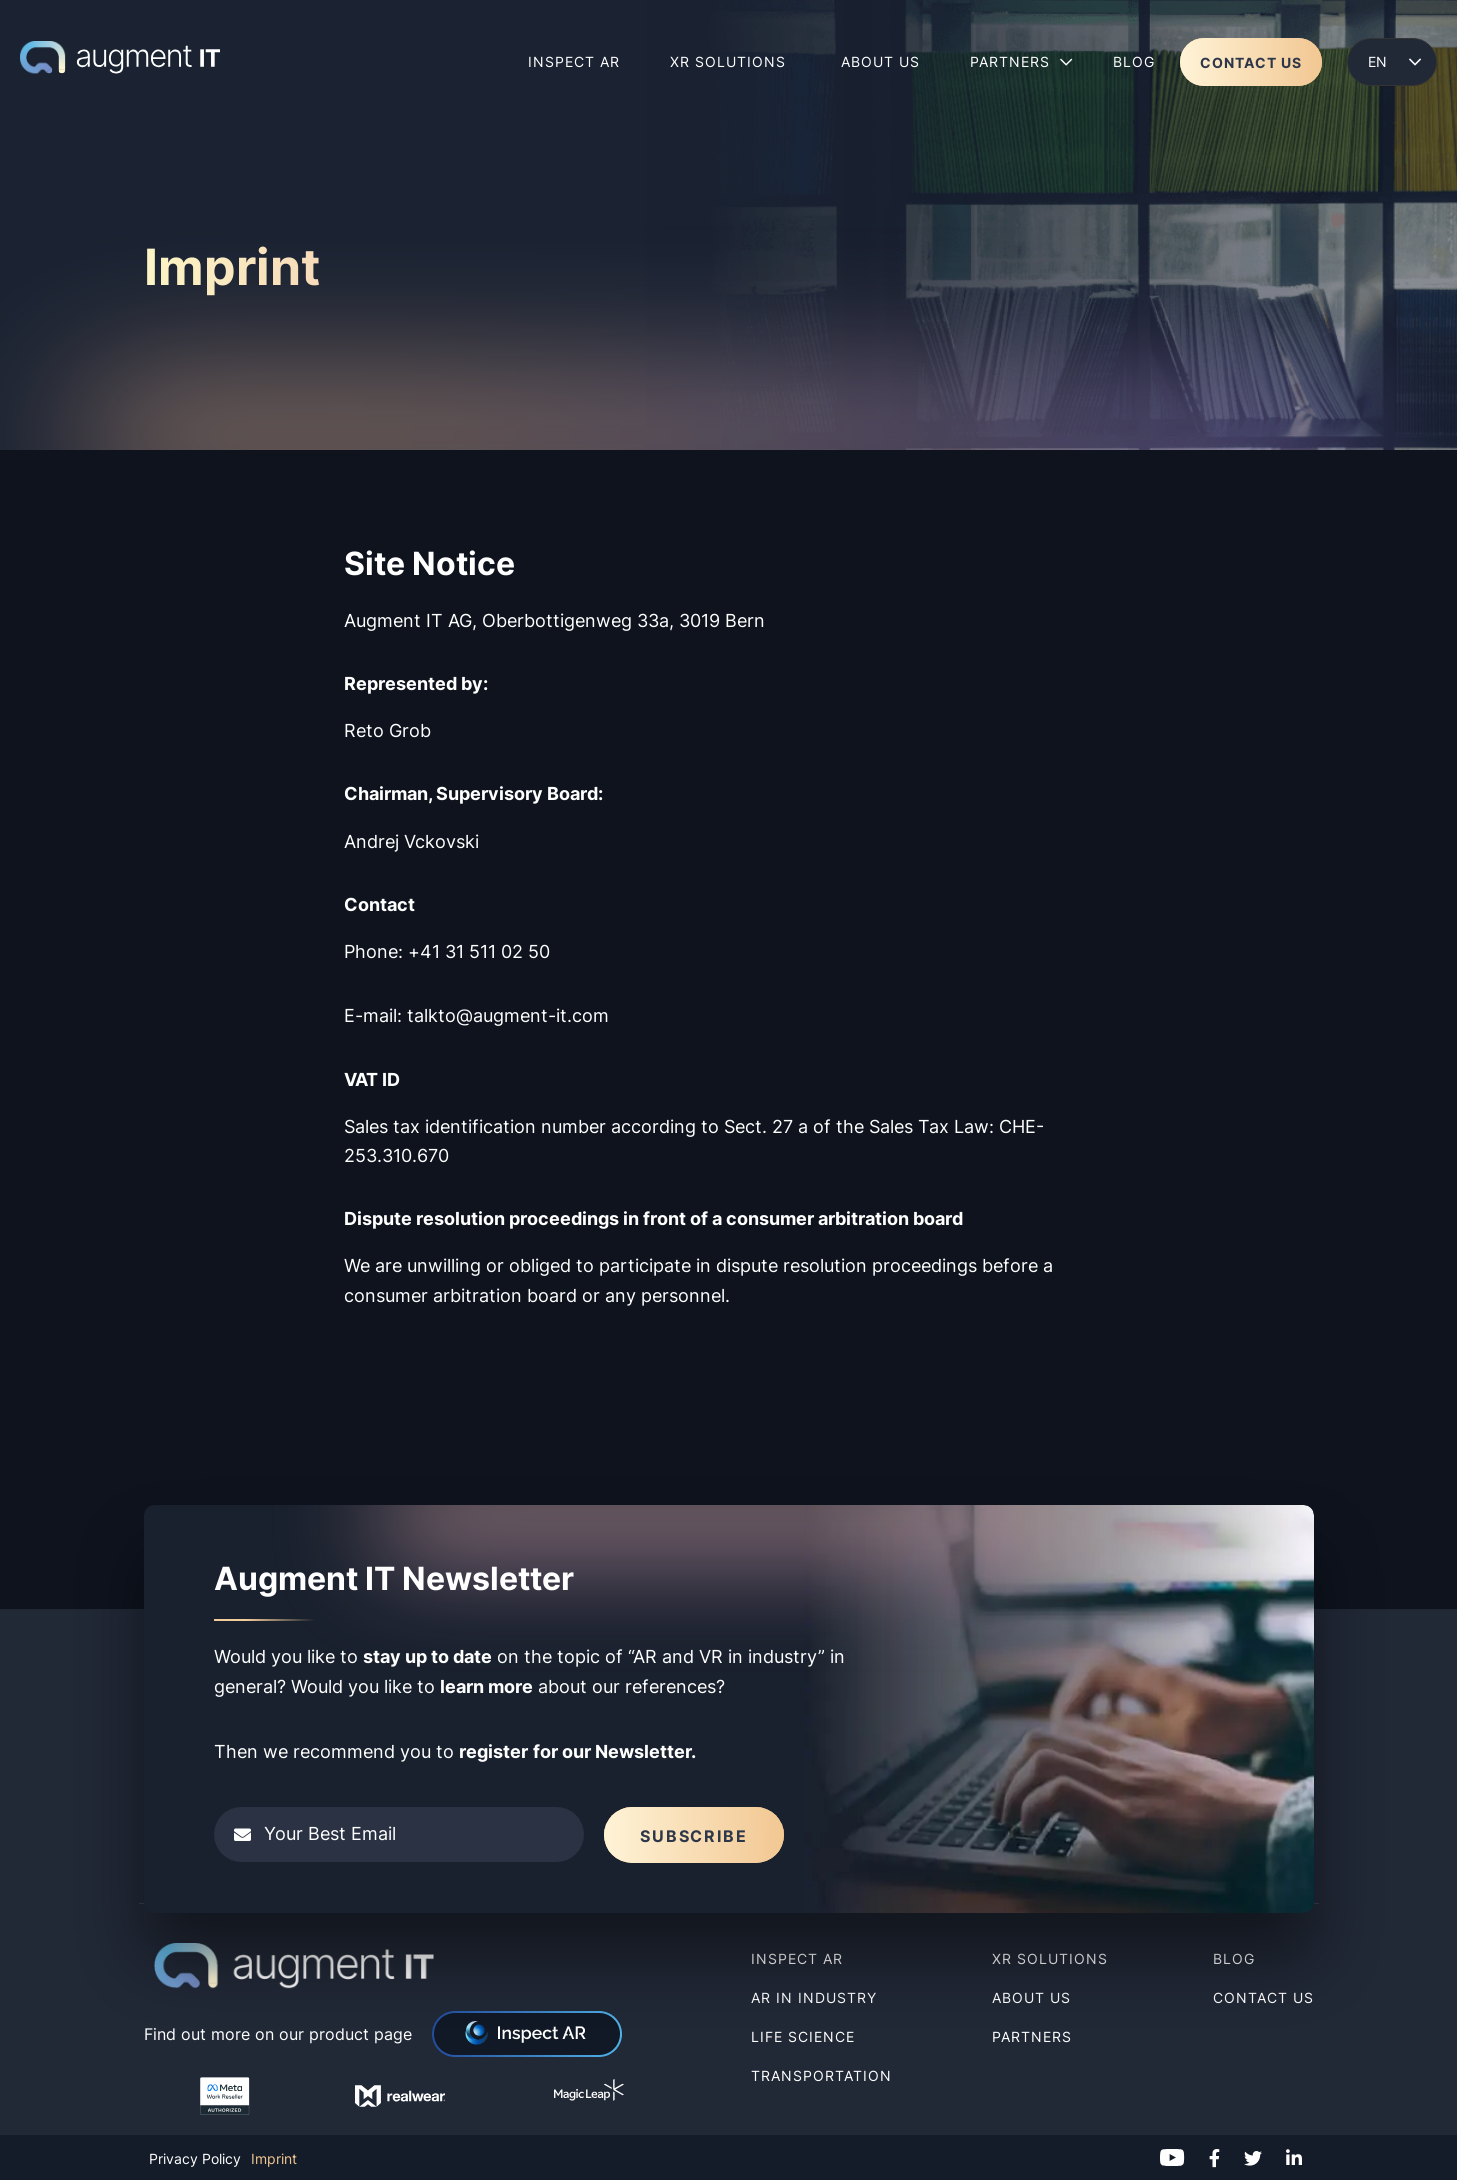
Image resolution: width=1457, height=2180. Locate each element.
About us (1031, 1997)
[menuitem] (1392, 62)
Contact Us (1263, 1997)
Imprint (274, 2158)
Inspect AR (797, 1958)
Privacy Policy (195, 2158)
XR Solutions (1052, 1958)
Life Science (803, 2036)
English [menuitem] (1377, 62)
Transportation (821, 2075)
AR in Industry (814, 1997)
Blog (1234, 1958)
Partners (1032, 2036)
